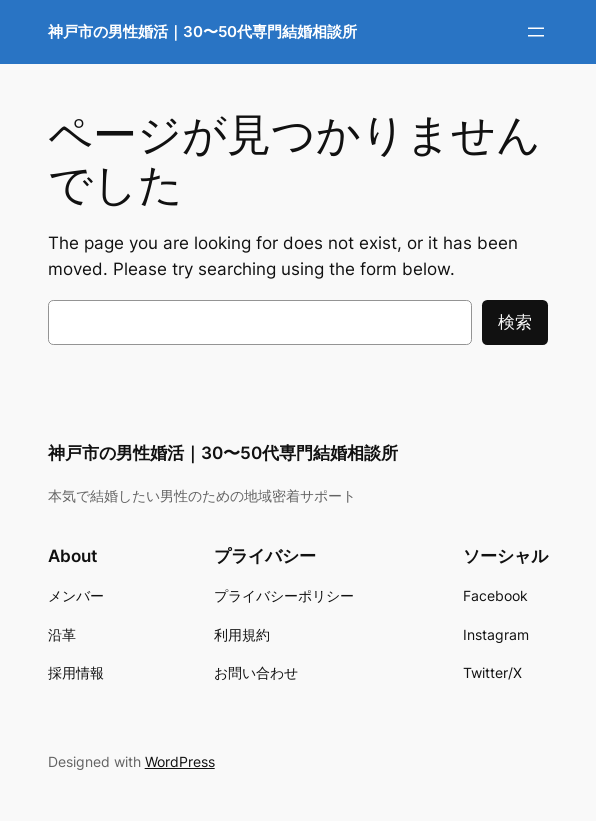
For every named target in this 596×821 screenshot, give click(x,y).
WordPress (180, 761)
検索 (515, 322)
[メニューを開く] (536, 32)
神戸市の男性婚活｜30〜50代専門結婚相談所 (202, 31)
